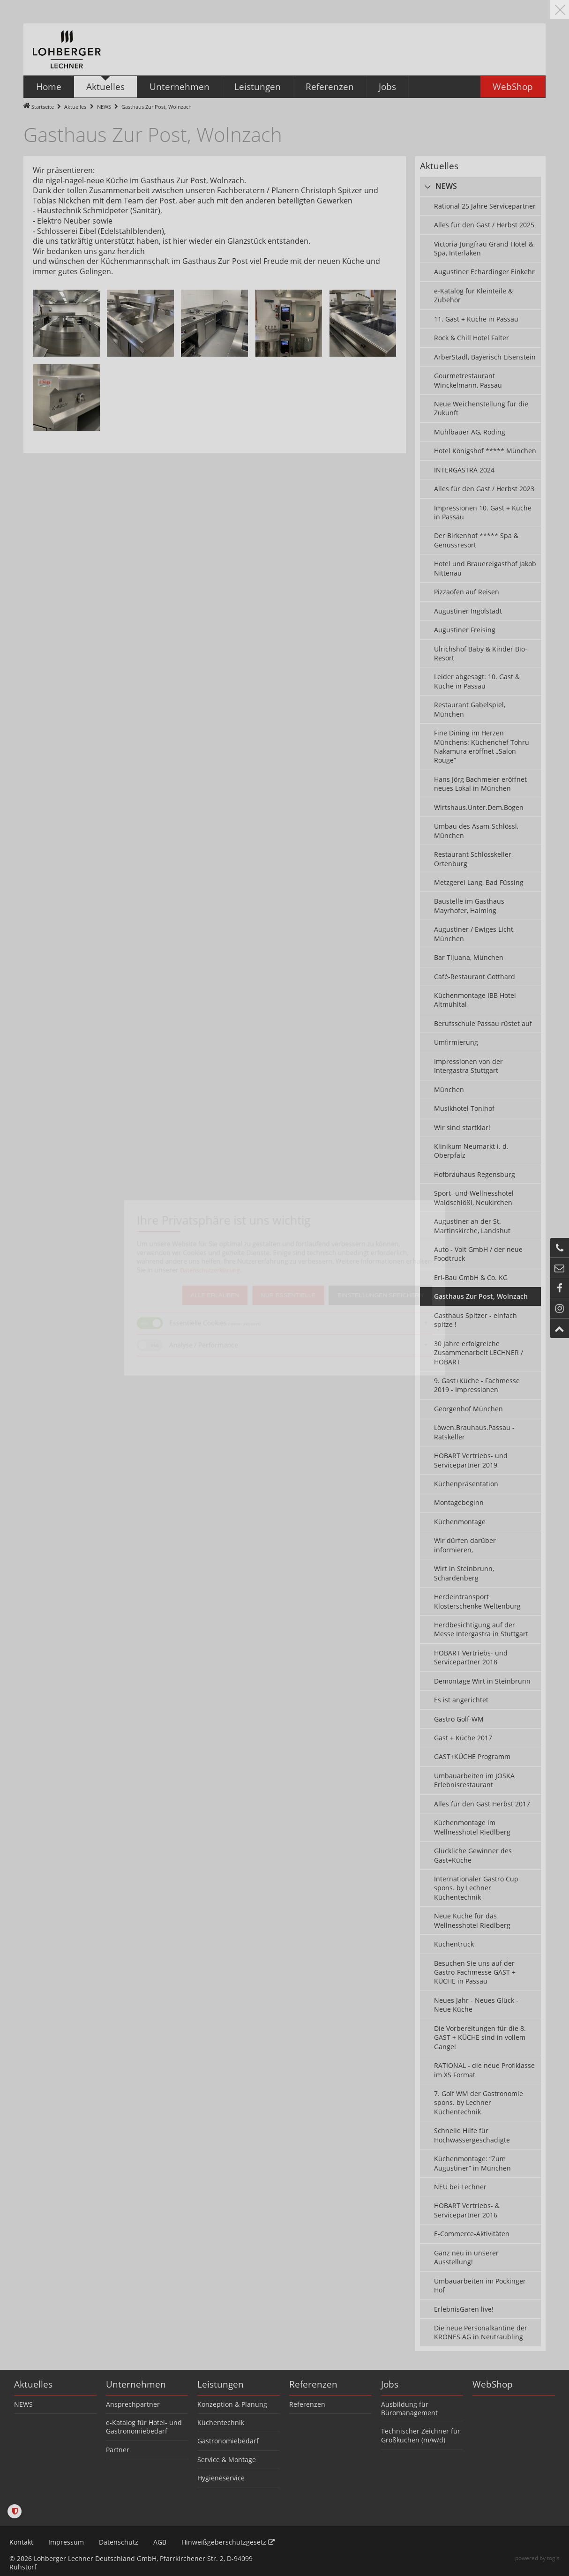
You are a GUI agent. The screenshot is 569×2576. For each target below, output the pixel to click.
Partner (117, 2449)
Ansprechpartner (133, 2404)
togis (553, 2557)
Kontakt (21, 2542)
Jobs (389, 2384)
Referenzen (313, 2384)
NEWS (104, 106)
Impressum (66, 2542)
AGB (159, 2542)
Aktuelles (75, 106)
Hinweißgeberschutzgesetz (228, 2542)
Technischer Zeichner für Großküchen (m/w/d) (420, 2435)
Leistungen (220, 2384)
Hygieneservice (221, 2477)
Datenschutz (118, 2542)
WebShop (492, 2384)
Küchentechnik (220, 2422)
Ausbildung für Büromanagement (409, 2408)
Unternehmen (136, 2384)
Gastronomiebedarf (228, 2440)
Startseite (42, 106)
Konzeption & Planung (232, 2404)
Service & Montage (226, 2459)
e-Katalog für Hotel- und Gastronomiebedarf (144, 2426)
